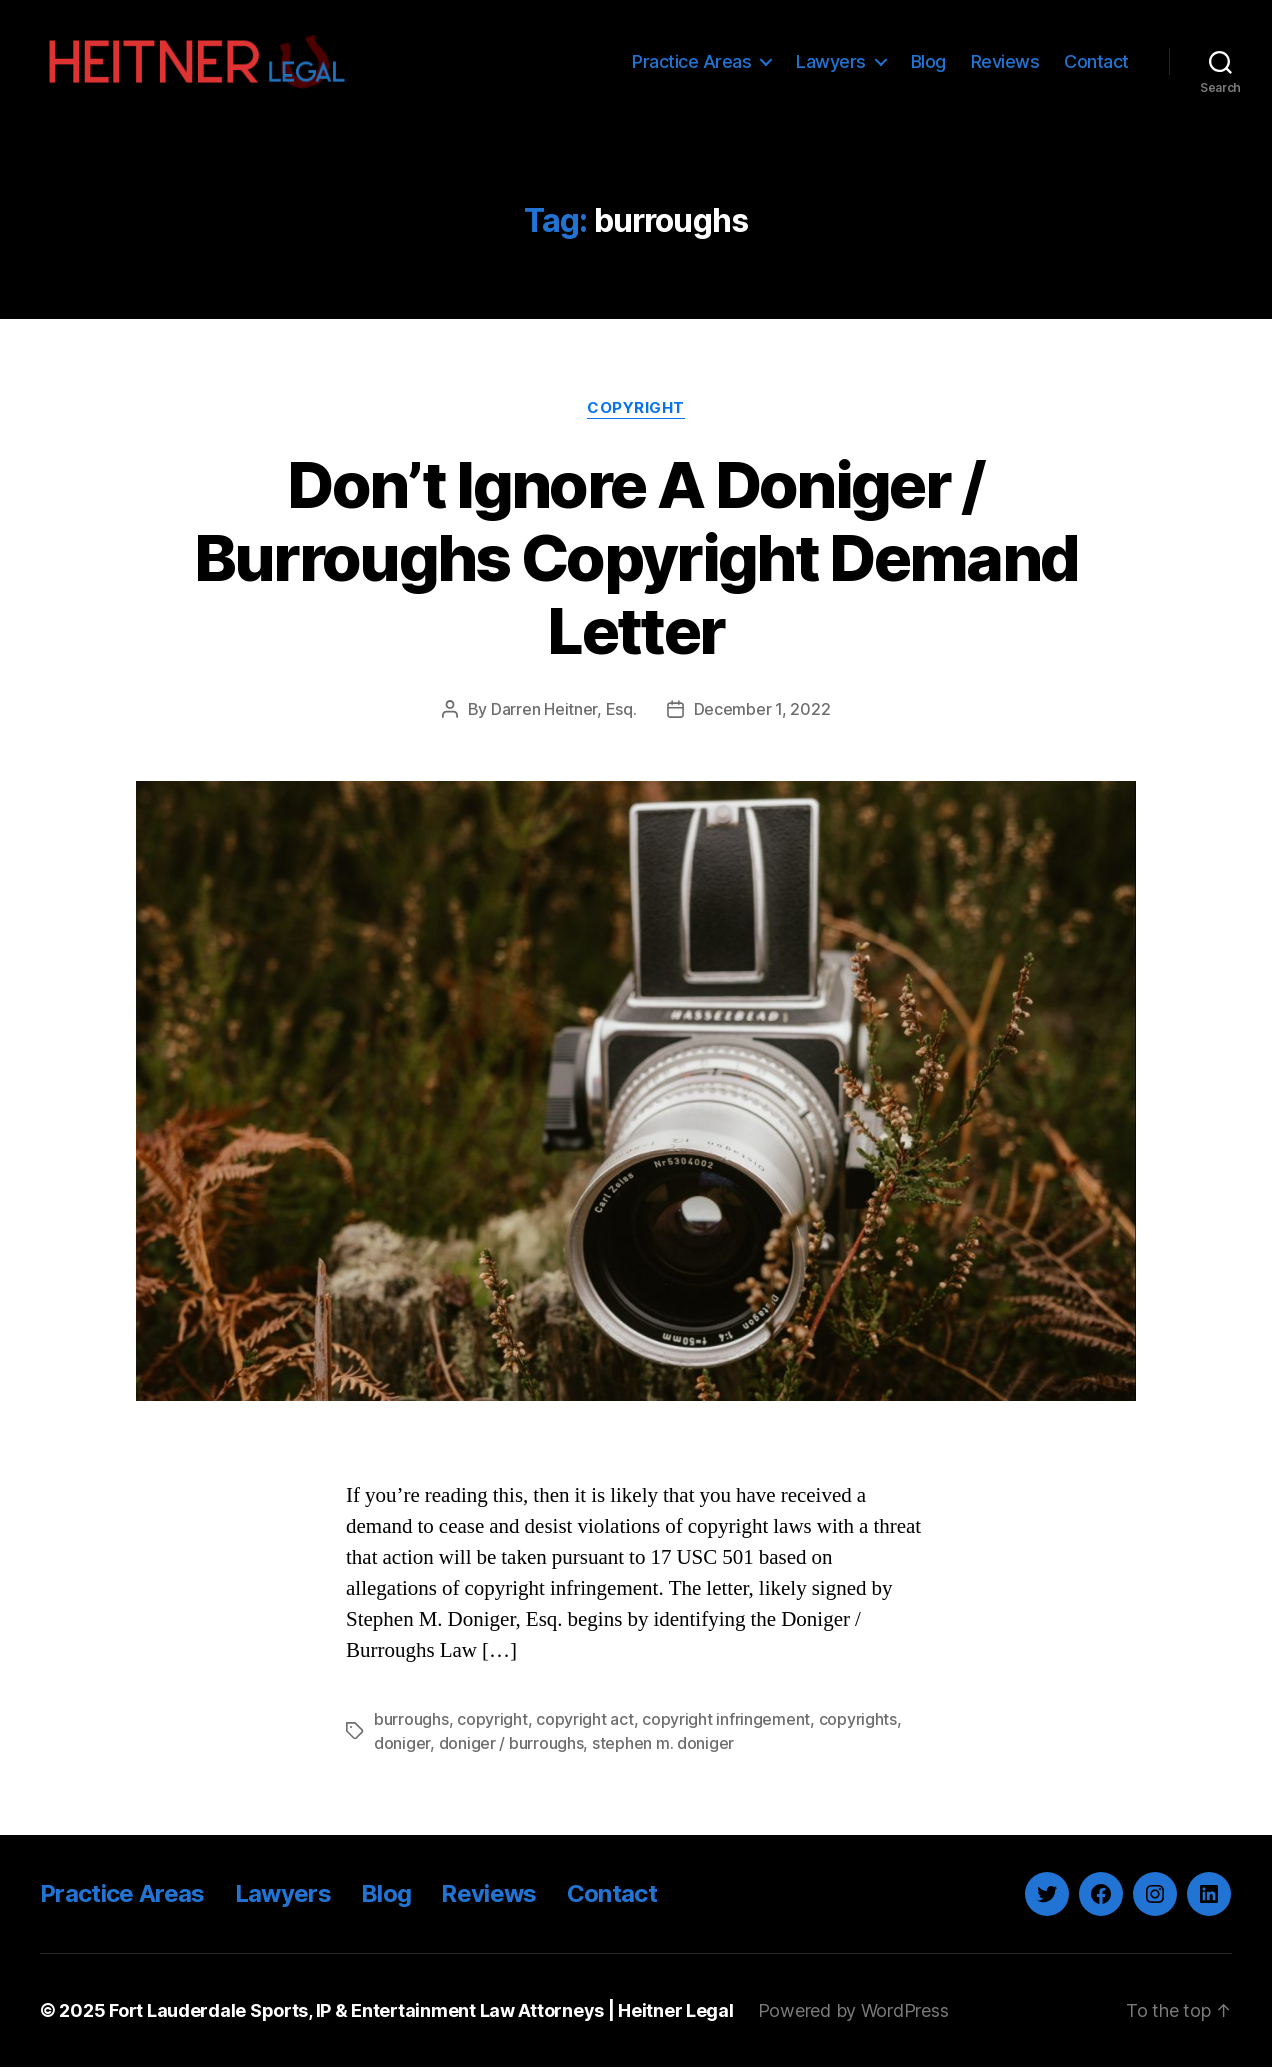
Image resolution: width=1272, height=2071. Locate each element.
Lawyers (831, 62)
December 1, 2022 (762, 713)
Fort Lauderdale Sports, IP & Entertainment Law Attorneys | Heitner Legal (421, 2014)
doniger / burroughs (511, 1747)
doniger (402, 1747)
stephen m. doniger (663, 1747)
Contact (1096, 62)
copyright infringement (726, 1723)
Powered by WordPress (853, 2014)
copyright (492, 1723)
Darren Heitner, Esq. (564, 713)
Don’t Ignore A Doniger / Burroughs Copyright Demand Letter (636, 560)
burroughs (411, 1723)
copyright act (585, 1723)
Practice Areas (691, 62)
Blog (928, 62)
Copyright (636, 411)
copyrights (858, 1723)
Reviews (1005, 62)
